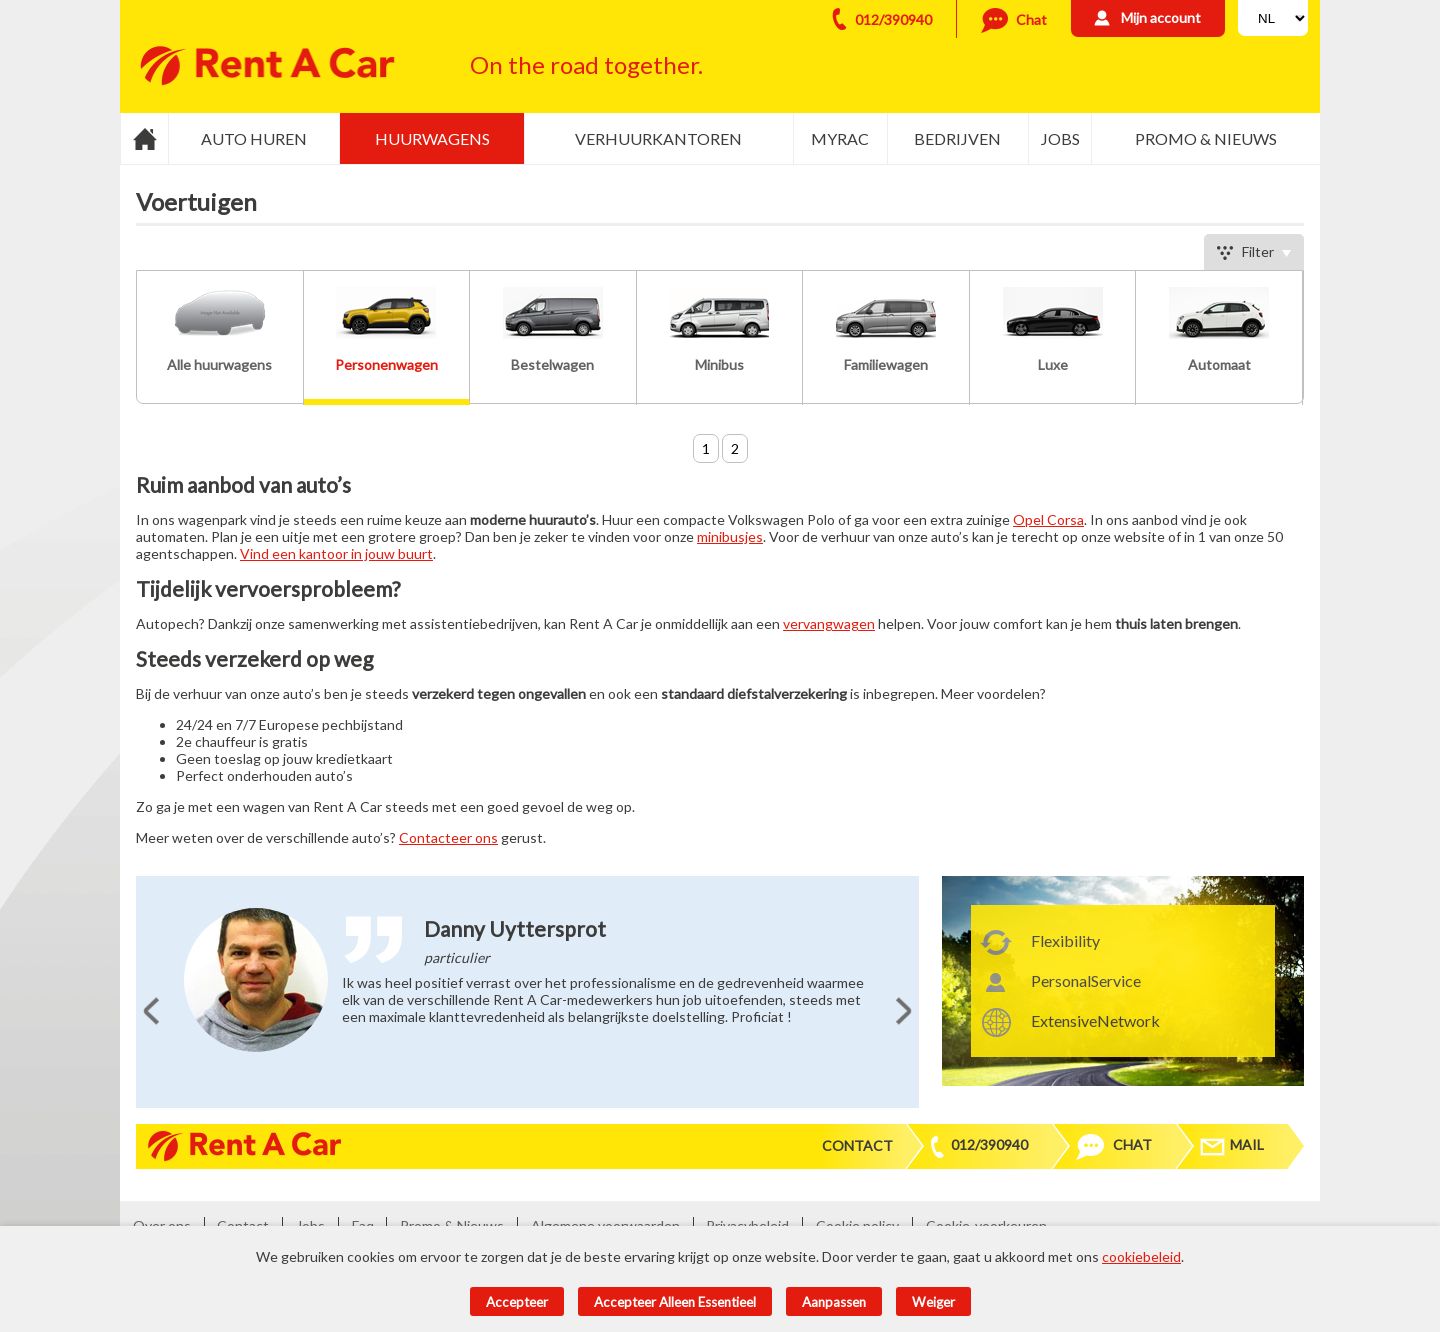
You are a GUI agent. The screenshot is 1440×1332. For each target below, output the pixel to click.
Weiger (933, 1302)
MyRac (840, 138)
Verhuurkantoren (658, 138)
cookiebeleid (1141, 1256)
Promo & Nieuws (1206, 138)
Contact (857, 1145)
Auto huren (254, 138)
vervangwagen (829, 623)
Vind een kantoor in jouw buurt (336, 553)
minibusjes (730, 536)
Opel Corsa (1048, 519)
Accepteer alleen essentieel (675, 1302)
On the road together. (586, 64)
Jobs (1060, 138)
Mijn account (1161, 17)
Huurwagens (432, 138)
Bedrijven (957, 138)
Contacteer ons (448, 837)
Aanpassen (834, 1302)
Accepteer (517, 1302)
